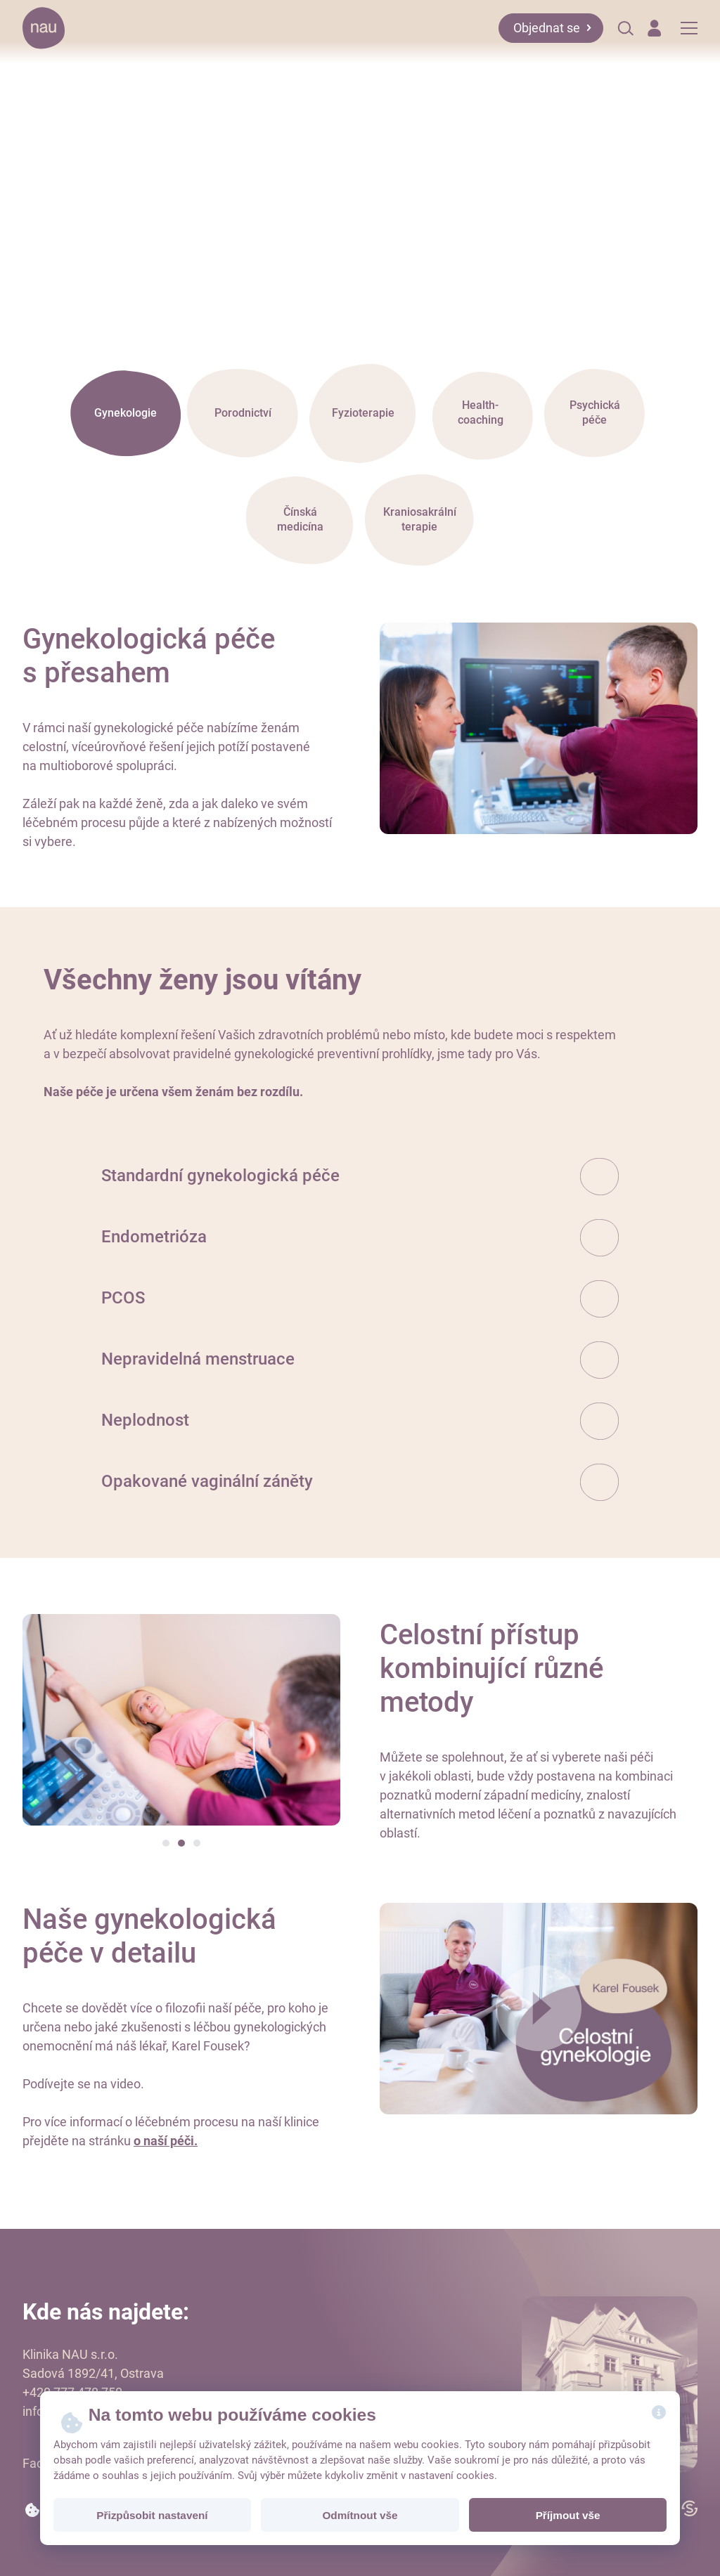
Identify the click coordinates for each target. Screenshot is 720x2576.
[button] (165, 1843)
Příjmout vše (568, 2515)
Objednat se (546, 27)
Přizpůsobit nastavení (151, 2515)
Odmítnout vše (359, 2515)
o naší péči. (166, 2140)
